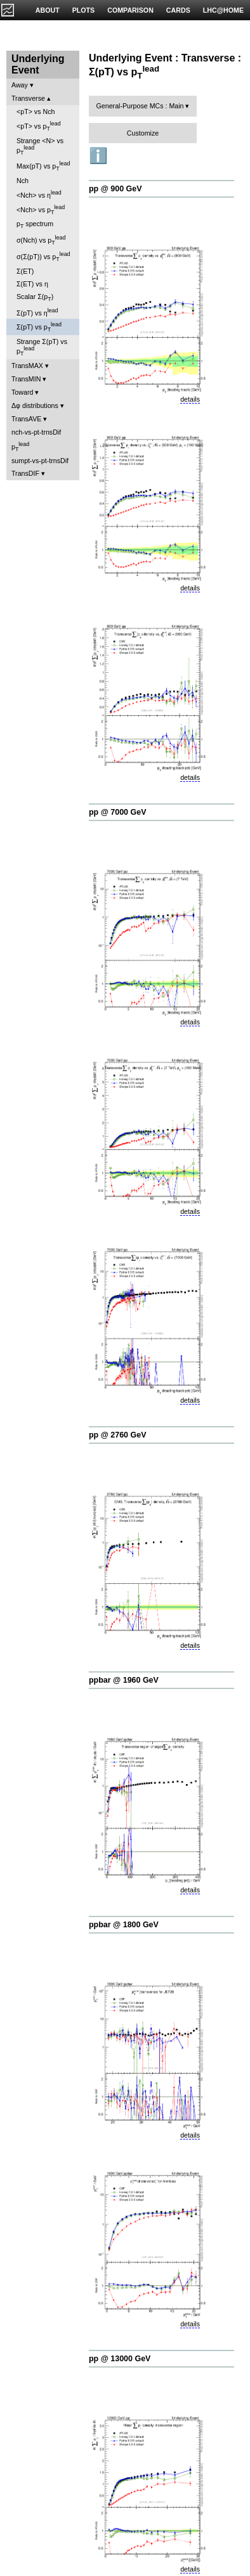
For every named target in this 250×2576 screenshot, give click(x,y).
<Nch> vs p (40, 209)
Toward (22, 392)
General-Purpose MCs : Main (140, 106)
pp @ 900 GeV (115, 188)
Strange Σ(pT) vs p (41, 347)
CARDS (178, 10)
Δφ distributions (34, 405)
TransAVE (26, 419)
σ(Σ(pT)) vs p (43, 256)
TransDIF (25, 473)
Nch (22, 180)
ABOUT (48, 10)
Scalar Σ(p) (34, 297)
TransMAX (27, 365)
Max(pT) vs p (43, 166)
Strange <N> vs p (39, 146)
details (190, 399)
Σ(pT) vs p (39, 327)
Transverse (28, 98)
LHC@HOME (223, 10)
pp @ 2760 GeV (117, 1435)
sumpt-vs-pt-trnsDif (40, 460)
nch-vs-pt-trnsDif (36, 432)
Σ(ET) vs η (32, 284)
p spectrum (34, 224)
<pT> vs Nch (35, 111)
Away (19, 85)
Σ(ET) (25, 271)
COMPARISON (130, 10)
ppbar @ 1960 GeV (124, 1680)
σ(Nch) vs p (40, 240)
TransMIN (26, 379)
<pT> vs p (38, 126)
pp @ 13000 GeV (119, 2358)
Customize (143, 133)
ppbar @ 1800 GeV (124, 1924)
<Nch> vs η (39, 194)
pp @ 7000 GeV (117, 812)
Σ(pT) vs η (37, 312)
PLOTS (83, 10)
